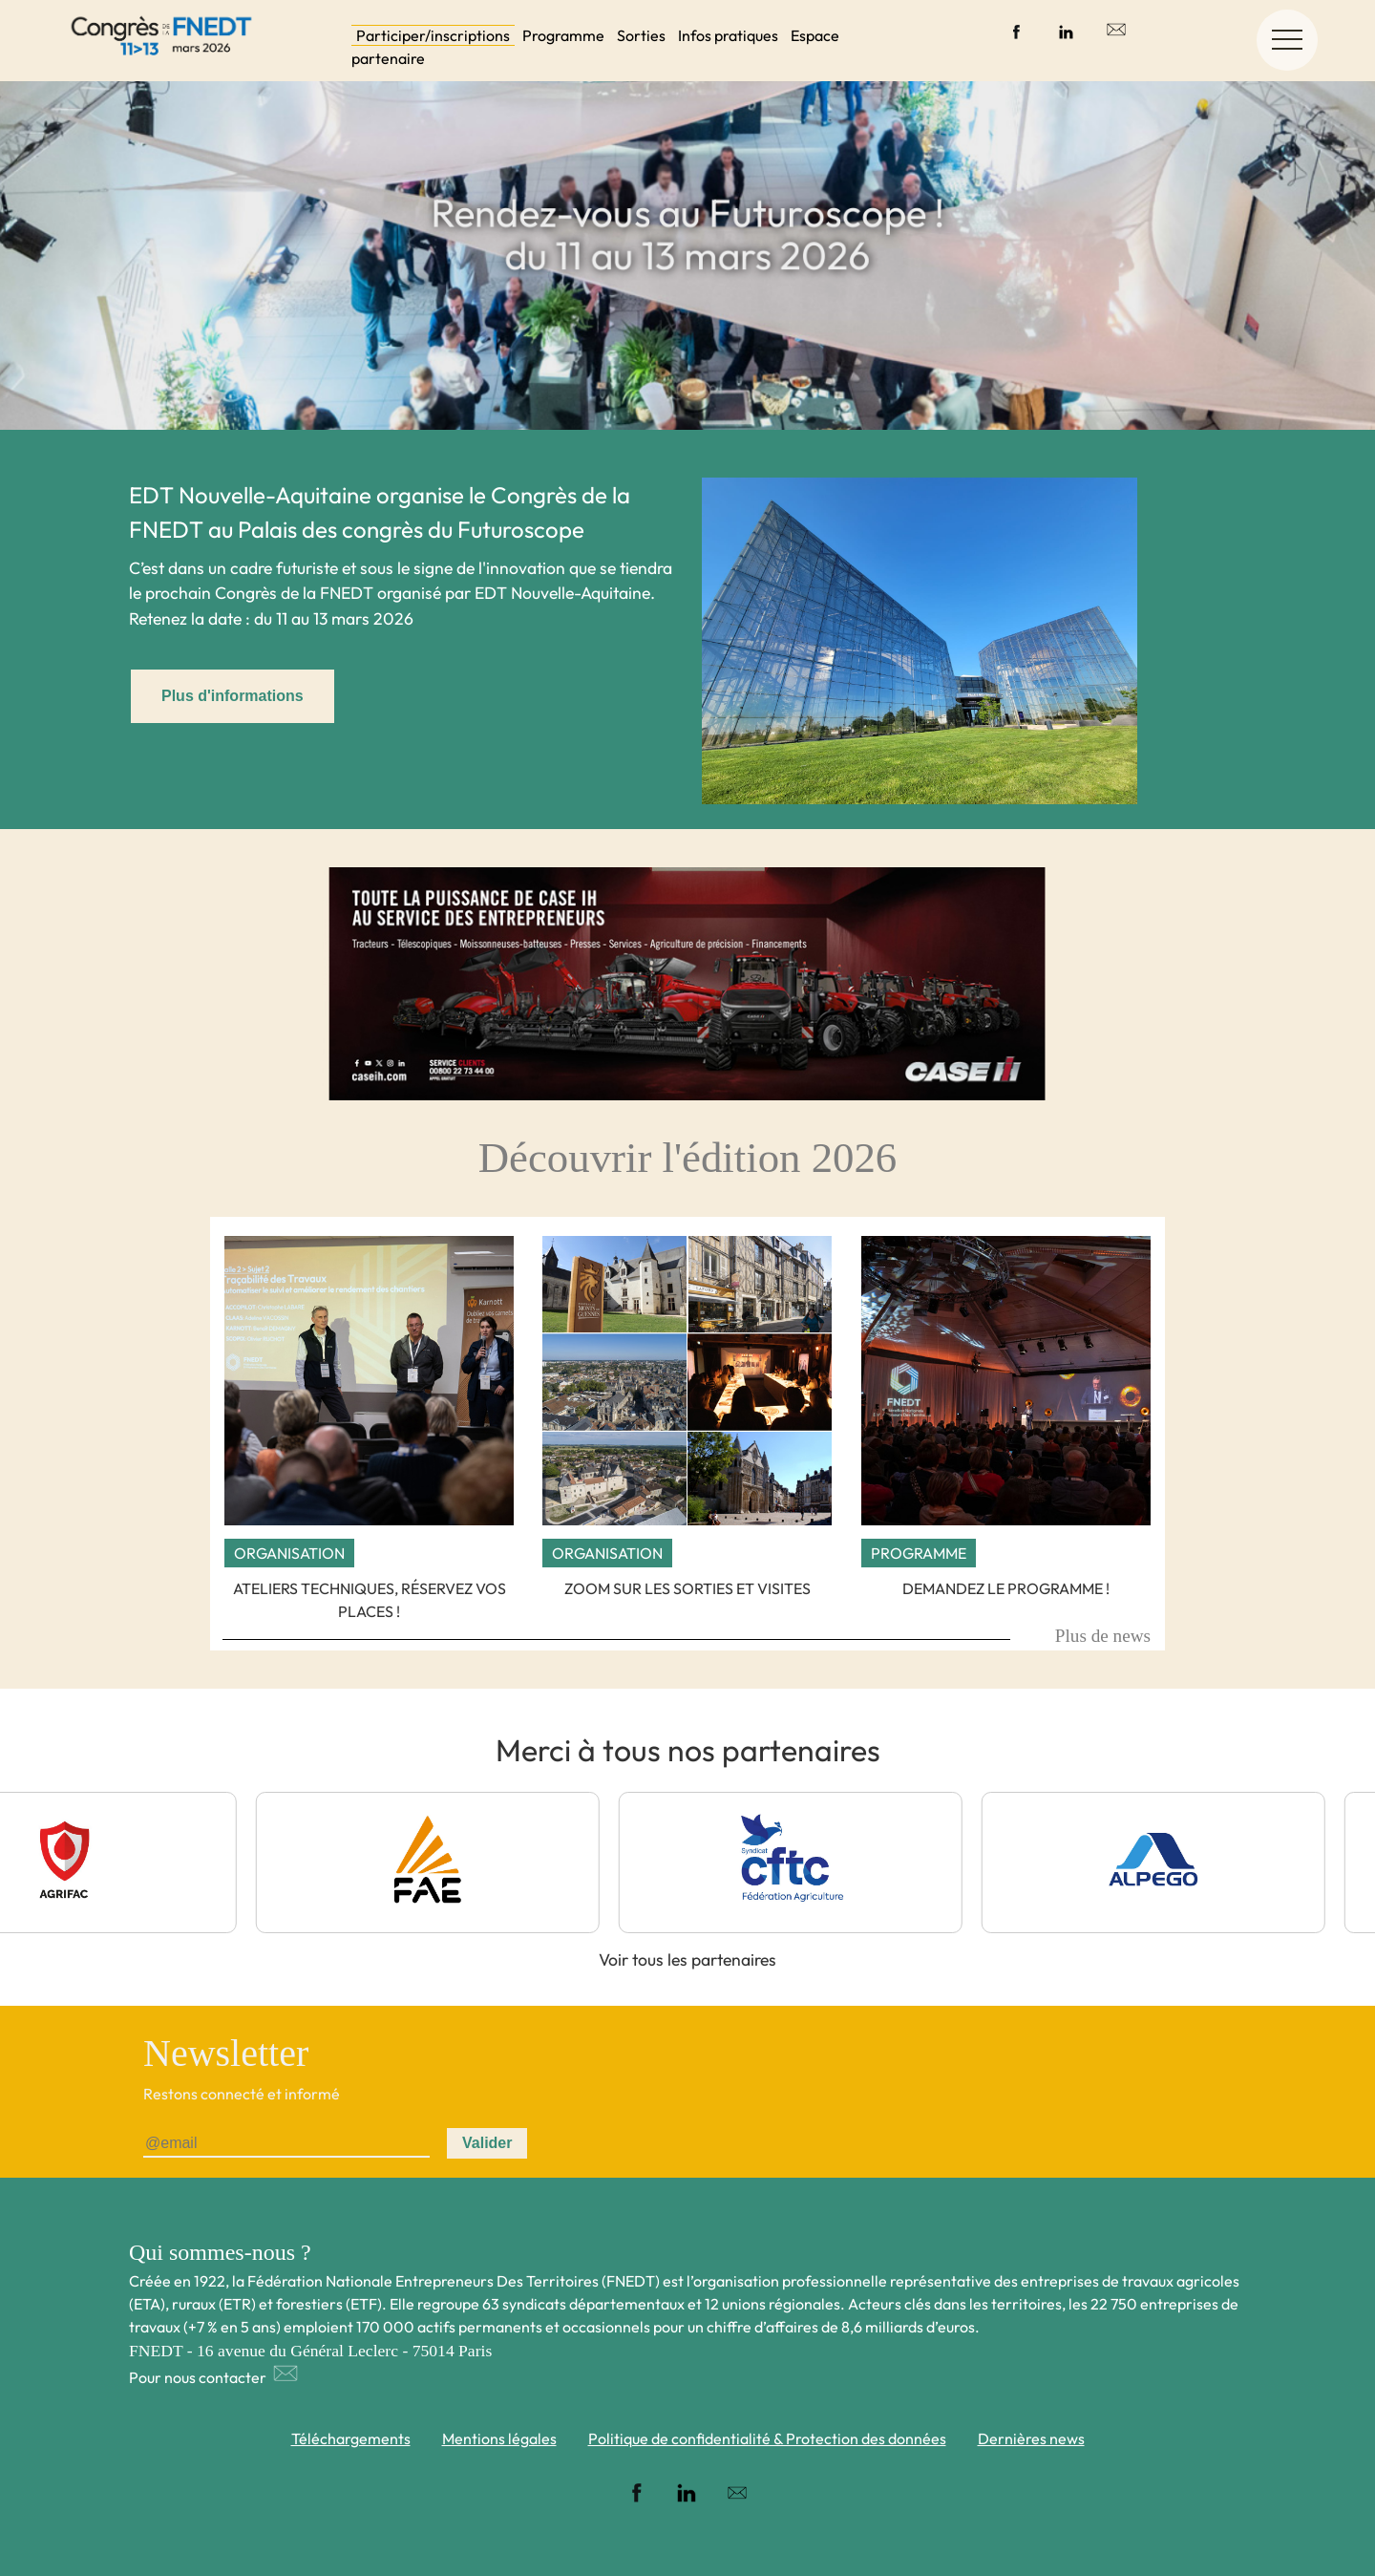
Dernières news (1031, 2438)
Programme (563, 35)
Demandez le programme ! (1006, 1588)
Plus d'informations (232, 696)
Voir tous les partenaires (687, 1959)
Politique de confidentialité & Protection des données (767, 2438)
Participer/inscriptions (433, 35)
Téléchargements (351, 2438)
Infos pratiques (728, 35)
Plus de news (1103, 1636)
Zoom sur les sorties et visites (687, 1588)
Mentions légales (499, 2438)
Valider (487, 2143)
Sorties (641, 35)
